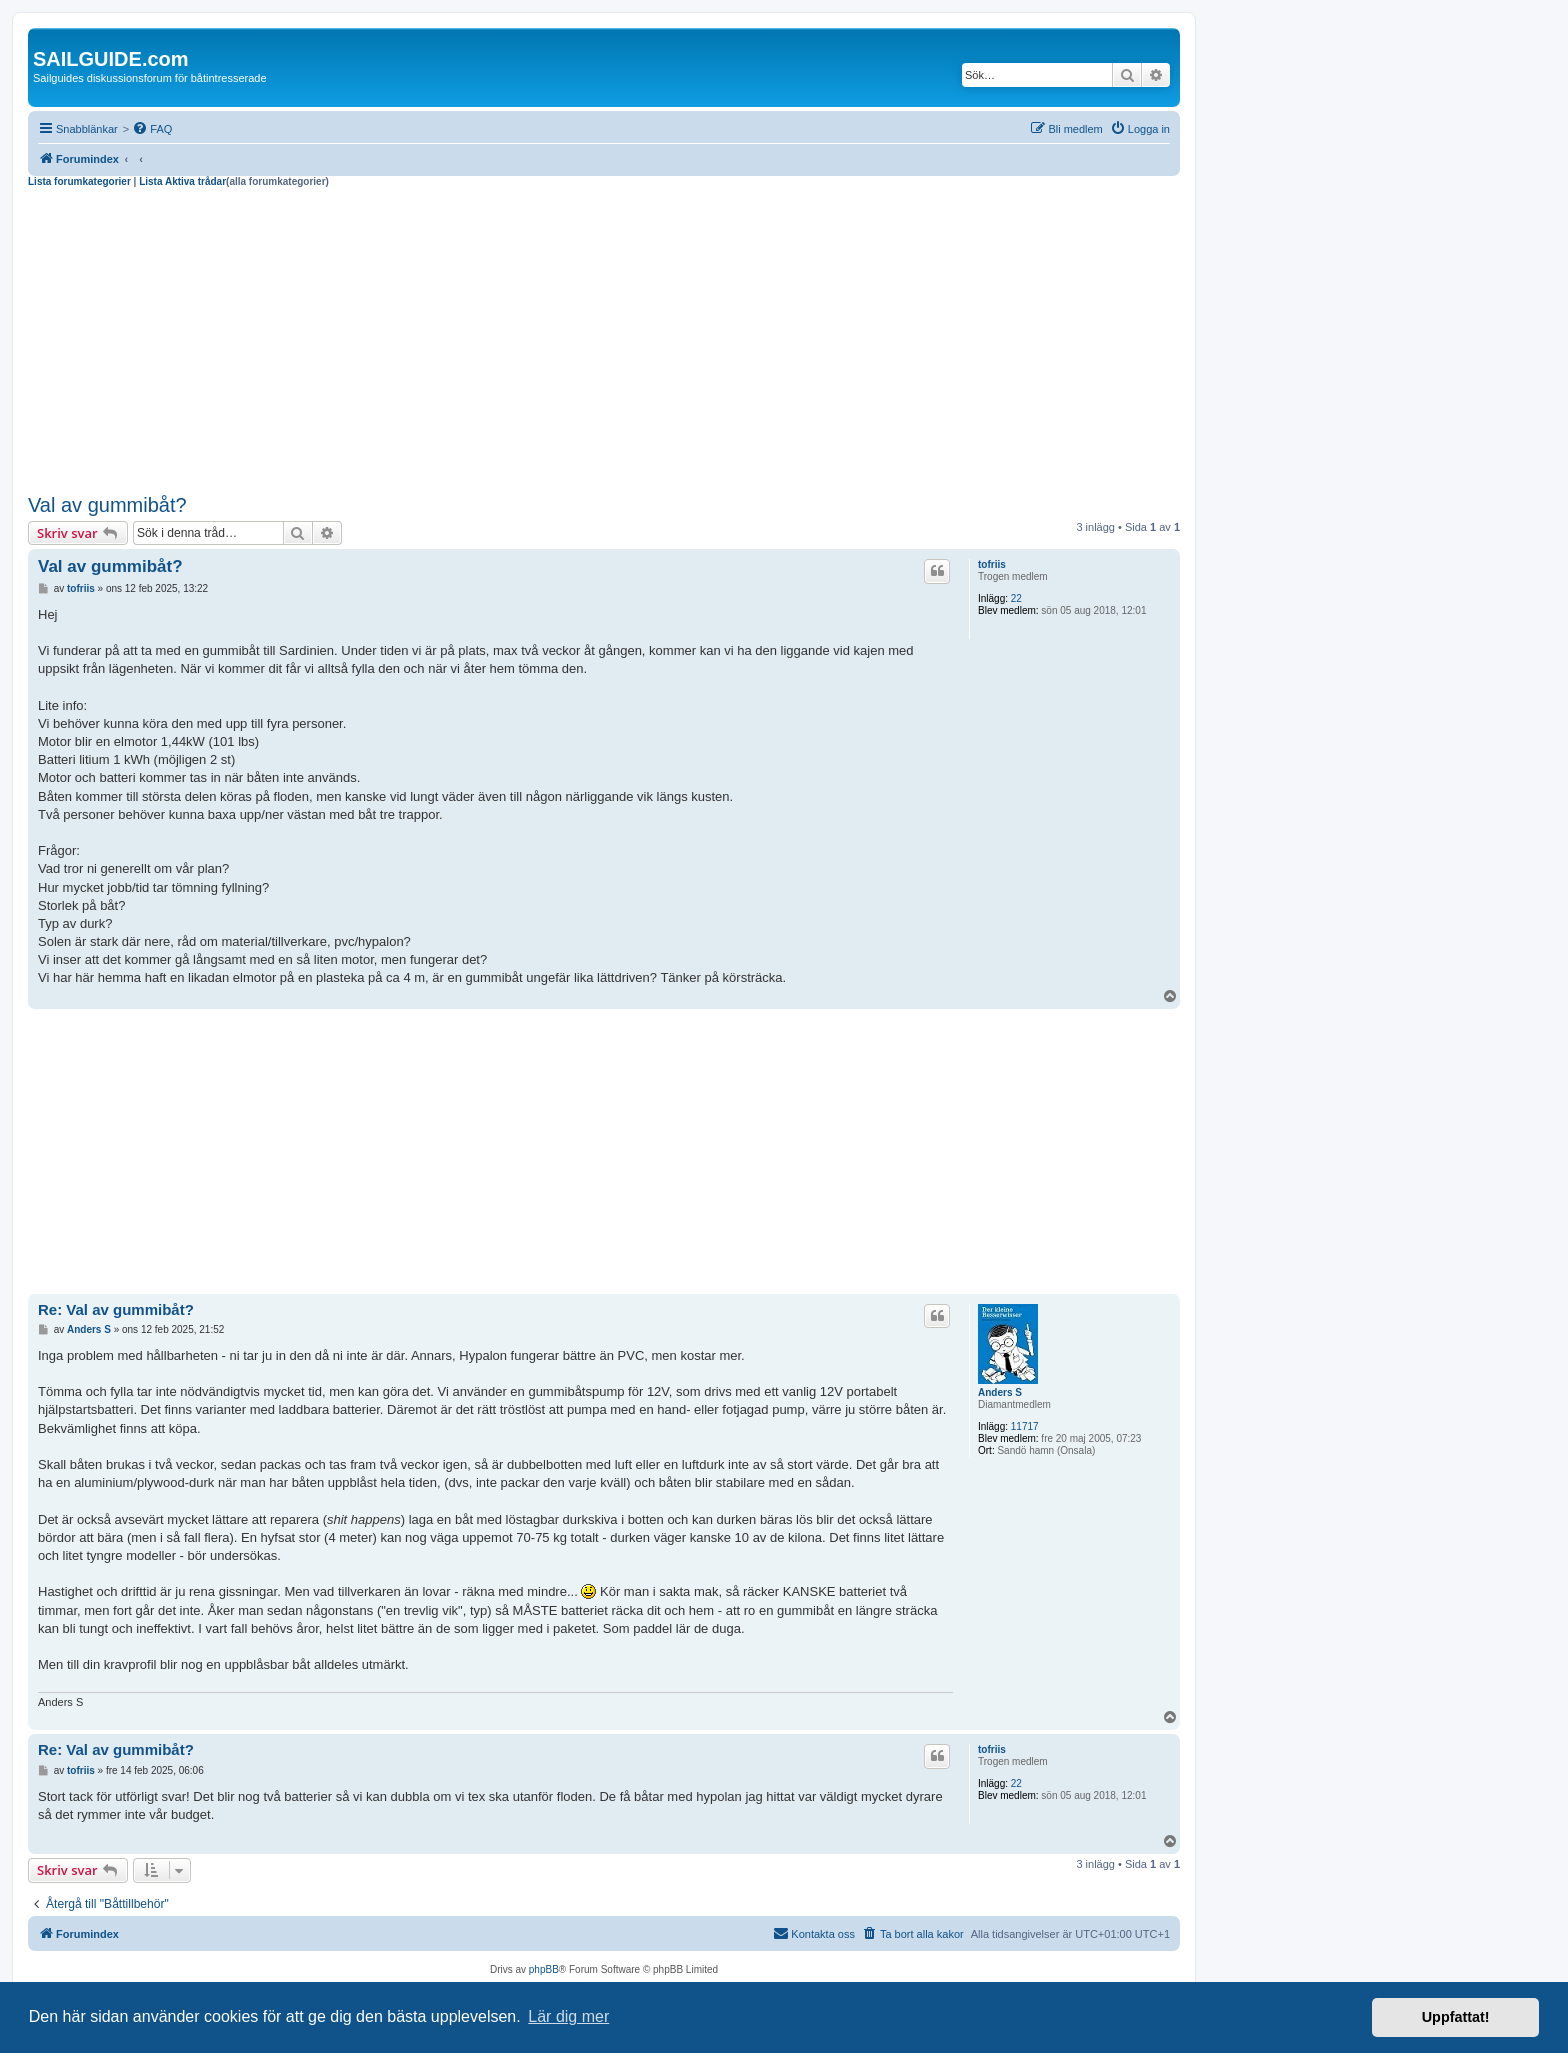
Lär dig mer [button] (568, 2016)
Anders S (1000, 1392)
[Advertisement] (604, 338)
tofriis (992, 564)
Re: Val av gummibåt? (116, 1309)
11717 (1025, 1426)
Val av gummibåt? (107, 505)
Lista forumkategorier (79, 181)
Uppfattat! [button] (1456, 2017)
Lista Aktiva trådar (182, 181)
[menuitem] (152, 129)
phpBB (544, 1969)
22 (1016, 598)
